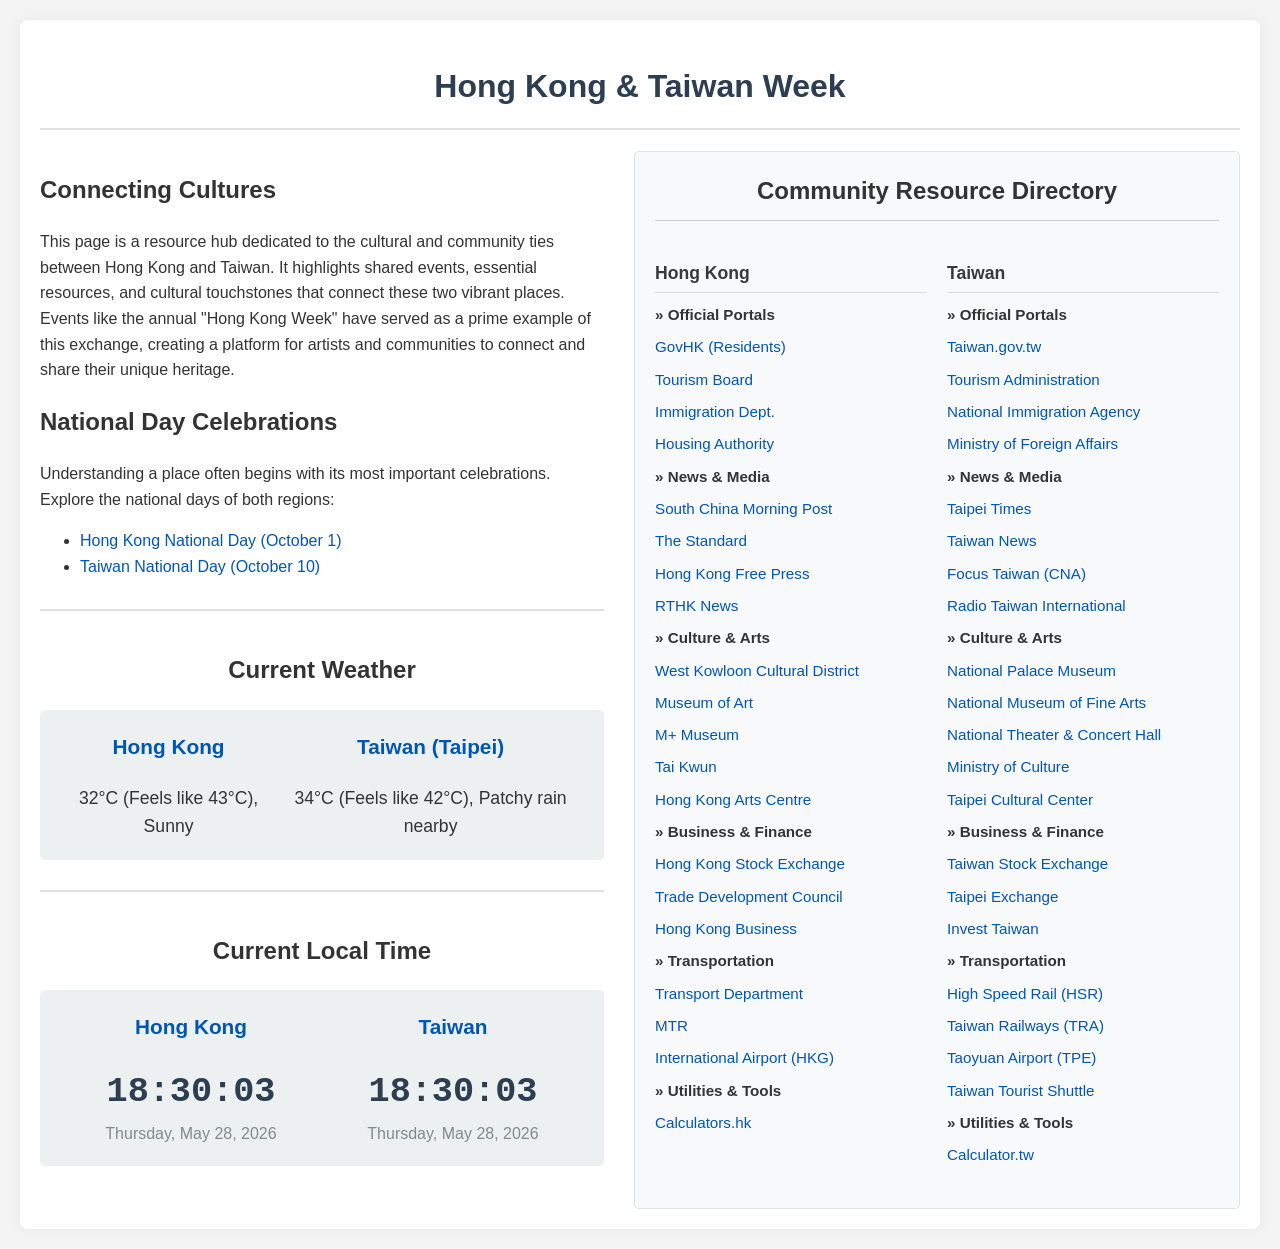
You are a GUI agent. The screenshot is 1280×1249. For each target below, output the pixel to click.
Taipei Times (989, 508)
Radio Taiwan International (1036, 605)
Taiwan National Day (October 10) (200, 566)
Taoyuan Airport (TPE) (1021, 1057)
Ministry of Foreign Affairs (1032, 443)
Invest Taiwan (993, 928)
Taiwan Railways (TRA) (1025, 1025)
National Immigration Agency (1043, 411)
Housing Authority (714, 443)
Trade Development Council (749, 896)
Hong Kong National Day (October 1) (210, 540)
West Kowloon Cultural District (757, 670)
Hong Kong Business (726, 928)
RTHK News (696, 605)
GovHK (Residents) (720, 346)
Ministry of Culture (1008, 766)
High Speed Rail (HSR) (1025, 993)
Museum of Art (704, 702)
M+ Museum (697, 734)
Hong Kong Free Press (732, 573)
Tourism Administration (1023, 379)
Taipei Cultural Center (1020, 799)
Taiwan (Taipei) (430, 746)
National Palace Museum (1031, 670)
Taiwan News (991, 540)
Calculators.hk (703, 1122)
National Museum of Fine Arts (1046, 702)
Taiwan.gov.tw (994, 346)
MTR (671, 1025)
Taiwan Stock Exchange (1027, 863)
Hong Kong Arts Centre (733, 799)
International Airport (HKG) (744, 1057)
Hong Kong (169, 746)
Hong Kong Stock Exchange (750, 863)
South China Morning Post (743, 508)
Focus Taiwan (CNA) (1016, 573)
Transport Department (729, 993)
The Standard (701, 540)
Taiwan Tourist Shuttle (1020, 1090)
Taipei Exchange (1002, 896)
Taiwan (453, 1026)
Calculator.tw (990, 1154)
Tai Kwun (686, 766)
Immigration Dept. (715, 411)
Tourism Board (704, 379)
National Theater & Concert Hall (1054, 734)
